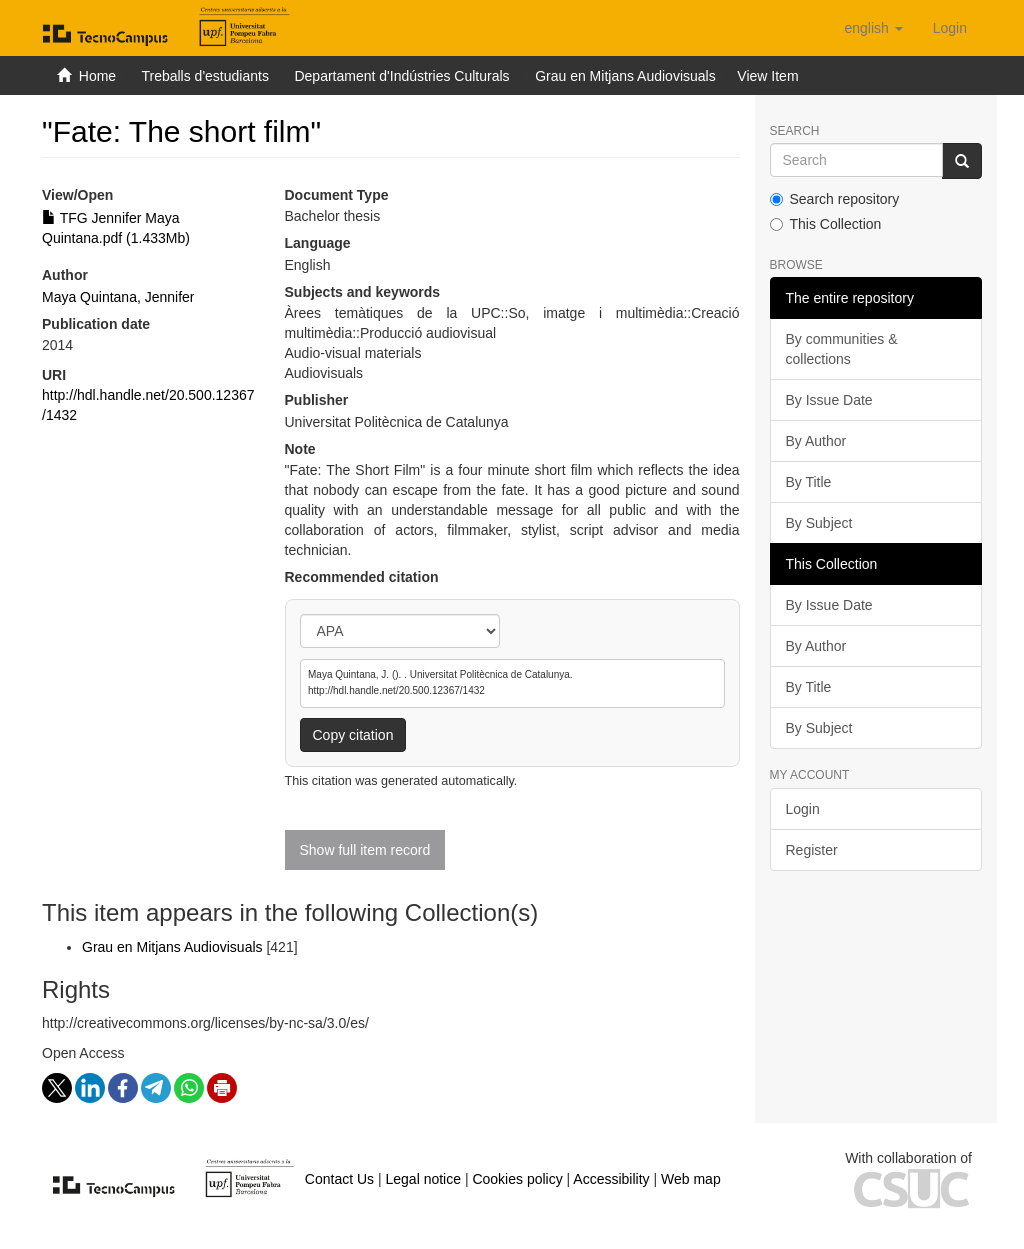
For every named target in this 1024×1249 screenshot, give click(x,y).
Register (812, 850)
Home (97, 76)
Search (795, 131)
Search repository (835, 199)
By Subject (819, 523)
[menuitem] (950, 28)
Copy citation (353, 735)
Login (803, 809)
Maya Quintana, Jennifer (118, 297)
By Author (816, 441)
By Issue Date (829, 400)
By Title (809, 482)
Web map (691, 1179)
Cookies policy (517, 1179)
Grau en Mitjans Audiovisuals (625, 76)
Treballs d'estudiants (204, 76)
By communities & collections (842, 349)
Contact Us (339, 1179)
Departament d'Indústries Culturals (401, 76)
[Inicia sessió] (950, 28)
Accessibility (611, 1179)
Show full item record (365, 850)
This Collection (826, 224)
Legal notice (423, 1179)
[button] (873, 28)
